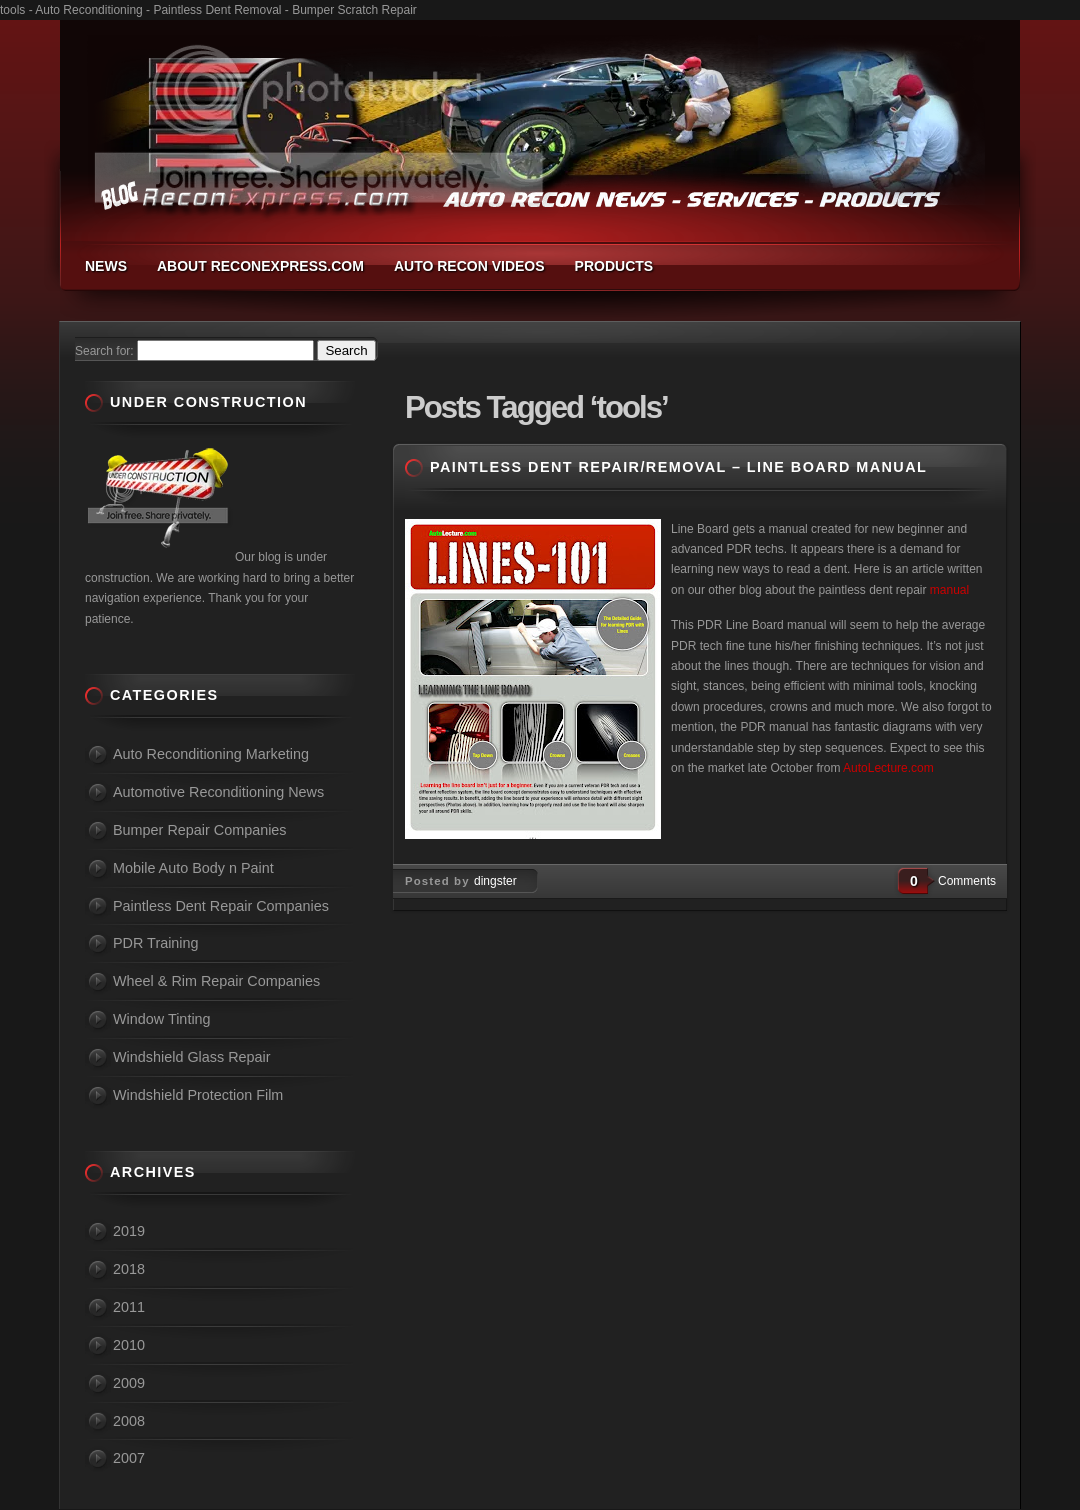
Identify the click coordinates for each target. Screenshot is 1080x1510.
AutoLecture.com (888, 768)
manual (949, 590)
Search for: (104, 351)
